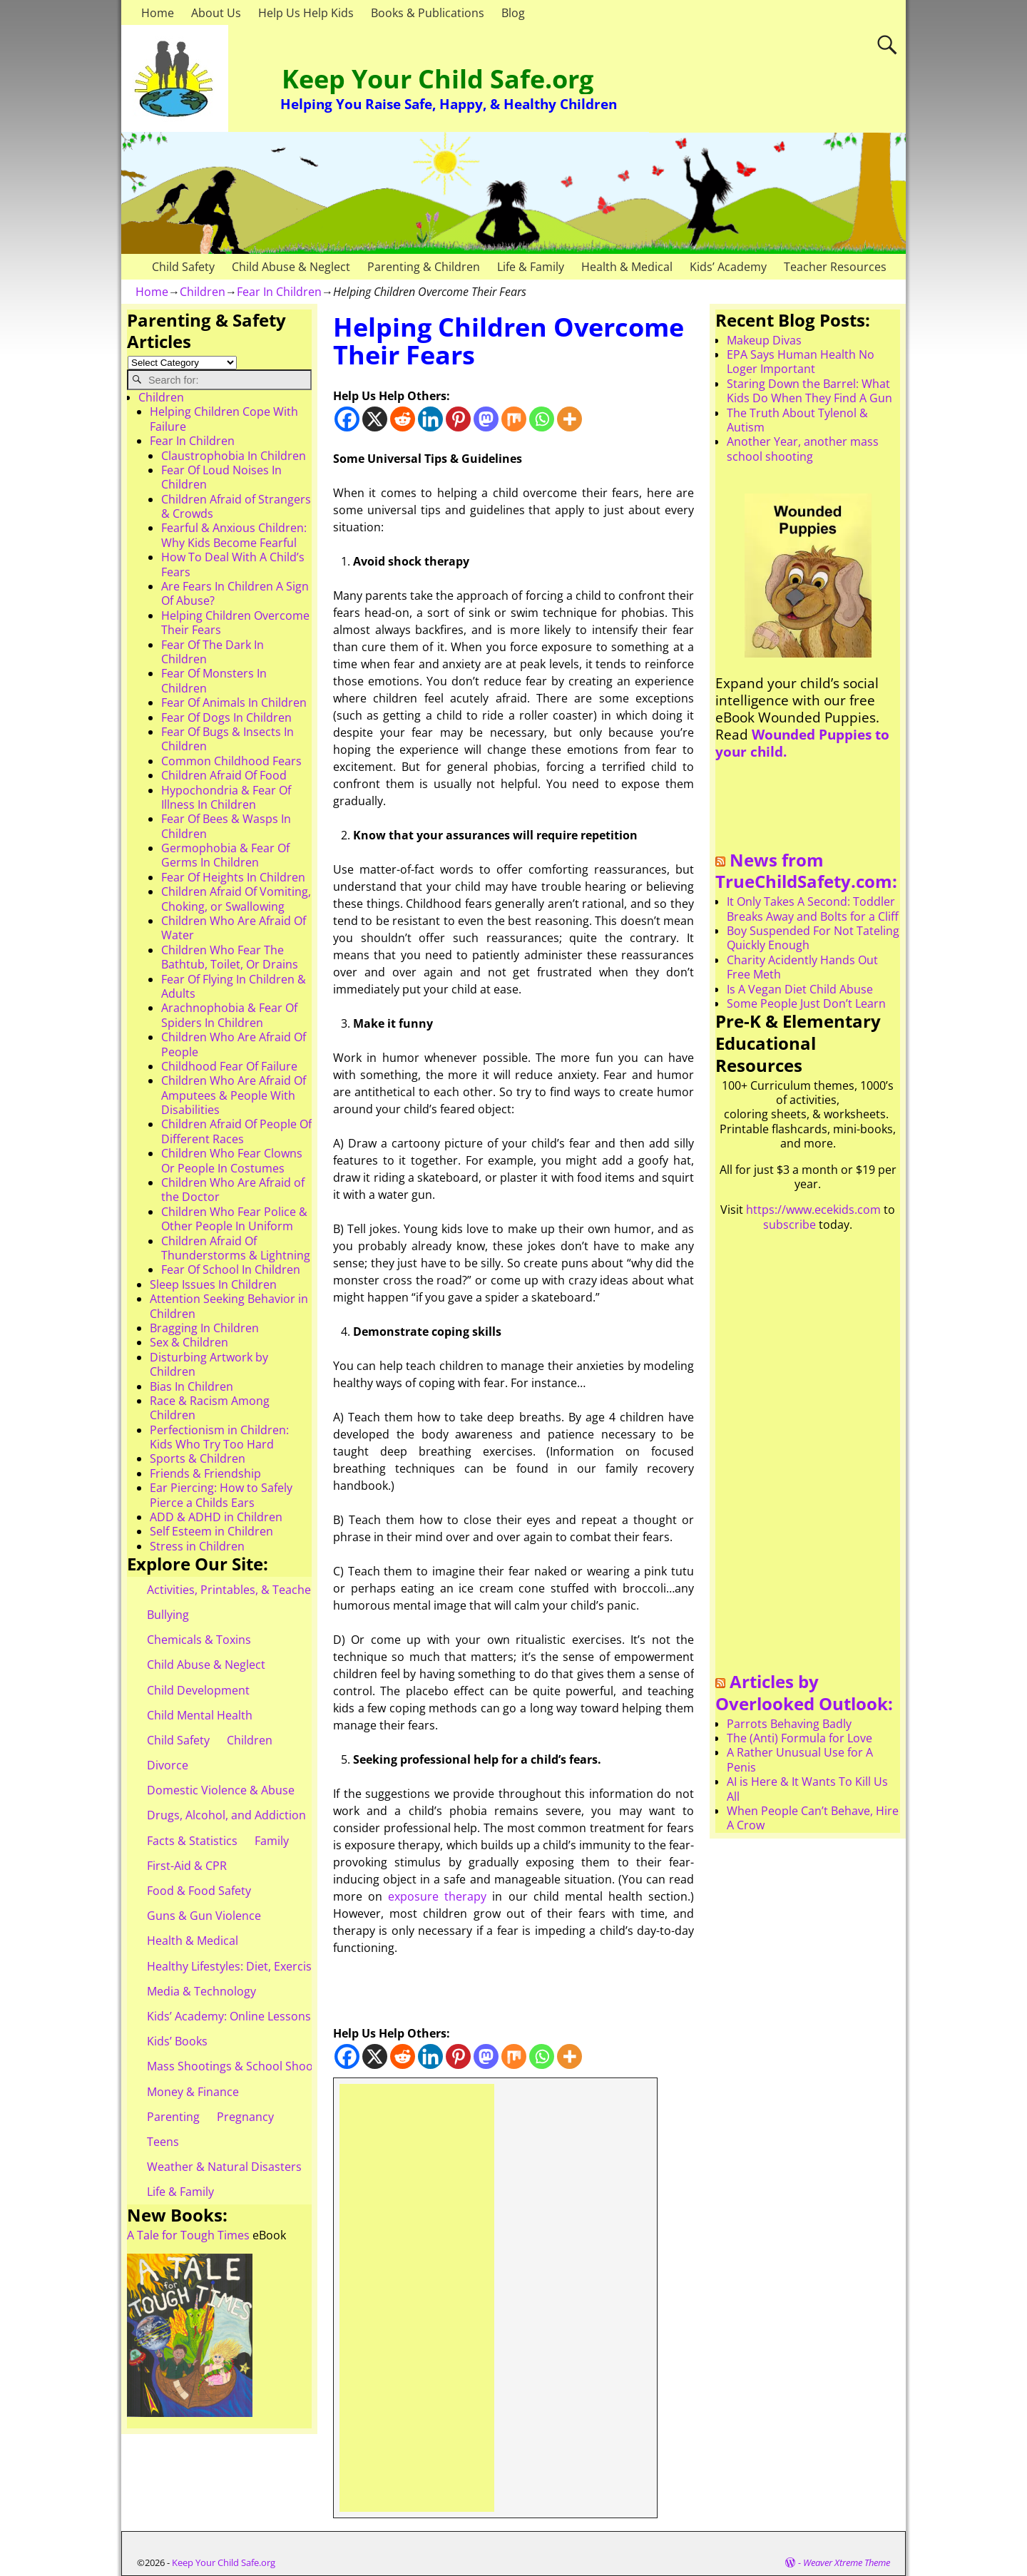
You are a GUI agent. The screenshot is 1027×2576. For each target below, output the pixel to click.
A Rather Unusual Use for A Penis (800, 1759)
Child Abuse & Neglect (291, 267)
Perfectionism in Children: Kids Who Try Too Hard (219, 1437)
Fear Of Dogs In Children (226, 717)
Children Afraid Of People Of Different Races (236, 1131)
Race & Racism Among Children (210, 1408)
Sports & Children (197, 1458)
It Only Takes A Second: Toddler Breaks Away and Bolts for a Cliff (813, 909)
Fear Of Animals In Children (234, 702)
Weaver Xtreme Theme (846, 2562)
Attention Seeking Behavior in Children (229, 1306)
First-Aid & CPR (187, 1866)
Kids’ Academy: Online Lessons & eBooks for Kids (278, 2016)
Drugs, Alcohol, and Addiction (226, 1815)
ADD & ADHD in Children (216, 1517)
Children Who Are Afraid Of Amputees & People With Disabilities (233, 1095)
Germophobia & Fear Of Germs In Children (225, 855)
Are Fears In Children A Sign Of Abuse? (235, 593)
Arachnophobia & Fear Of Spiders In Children (229, 1015)
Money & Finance (193, 2092)
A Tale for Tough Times (188, 2235)
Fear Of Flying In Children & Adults (233, 986)
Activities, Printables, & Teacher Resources (261, 1590)
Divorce (167, 1765)
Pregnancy (245, 2117)
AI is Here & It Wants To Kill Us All (807, 1789)
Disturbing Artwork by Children (209, 1364)
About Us (216, 13)
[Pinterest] (458, 419)
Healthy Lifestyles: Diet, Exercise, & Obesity (261, 1966)
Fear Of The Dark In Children (212, 652)
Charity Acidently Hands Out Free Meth (802, 967)
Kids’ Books (177, 2041)
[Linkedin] (430, 419)
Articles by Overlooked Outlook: (804, 1692)
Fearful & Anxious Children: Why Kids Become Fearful (234, 535)
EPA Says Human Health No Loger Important (800, 362)
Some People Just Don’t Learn (806, 1003)
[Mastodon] (486, 419)
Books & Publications (427, 13)
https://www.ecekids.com (813, 1209)
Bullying (168, 1614)
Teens (163, 2142)
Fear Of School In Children (230, 1269)
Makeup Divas (764, 340)
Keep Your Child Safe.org (437, 78)
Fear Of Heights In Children (233, 877)
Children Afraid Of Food (224, 775)
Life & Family (530, 267)
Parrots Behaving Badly (789, 1724)
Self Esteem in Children (211, 1531)
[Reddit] (402, 419)
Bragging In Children (204, 1328)
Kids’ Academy (728, 267)
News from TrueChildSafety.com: (806, 871)
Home (157, 13)
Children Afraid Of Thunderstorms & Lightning (235, 1248)
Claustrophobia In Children (233, 456)
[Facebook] (346, 419)
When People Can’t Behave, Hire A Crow (813, 1818)
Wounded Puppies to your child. (802, 742)
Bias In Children (191, 1386)
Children (202, 292)
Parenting (173, 2117)
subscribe (789, 1224)
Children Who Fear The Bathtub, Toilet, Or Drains (229, 957)
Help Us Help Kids (306, 13)
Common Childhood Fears (231, 761)
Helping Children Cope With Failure (224, 419)
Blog (513, 13)
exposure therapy (437, 1896)
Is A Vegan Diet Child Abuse (800, 989)
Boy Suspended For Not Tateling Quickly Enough (813, 938)
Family (272, 1841)
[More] (569, 419)
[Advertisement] (416, 2298)
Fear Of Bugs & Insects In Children (227, 739)
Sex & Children (189, 1342)
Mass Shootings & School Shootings (243, 2066)
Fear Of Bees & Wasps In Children (226, 826)
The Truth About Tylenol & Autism (797, 420)
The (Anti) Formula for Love (799, 1738)
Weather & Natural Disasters (224, 2166)
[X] (374, 419)
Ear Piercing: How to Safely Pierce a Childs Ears (221, 1495)
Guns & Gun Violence (204, 1915)
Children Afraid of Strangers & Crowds (236, 506)
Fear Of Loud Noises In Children (221, 477)
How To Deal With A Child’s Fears (233, 564)
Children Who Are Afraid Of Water (233, 928)
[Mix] (513, 419)
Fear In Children (279, 292)
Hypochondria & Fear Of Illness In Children (226, 797)
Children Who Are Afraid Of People (233, 1044)
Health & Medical (627, 267)
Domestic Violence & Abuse (221, 1790)
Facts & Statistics (192, 1841)
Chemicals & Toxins (199, 1639)
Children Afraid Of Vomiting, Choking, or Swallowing (236, 899)
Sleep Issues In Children (213, 1284)
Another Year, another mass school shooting (803, 449)
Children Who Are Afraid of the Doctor (233, 1190)
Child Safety (183, 267)
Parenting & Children (423, 267)
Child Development (198, 1690)
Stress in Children (197, 1546)
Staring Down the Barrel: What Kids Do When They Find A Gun (809, 391)
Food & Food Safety (199, 1890)
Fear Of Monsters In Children (214, 680)
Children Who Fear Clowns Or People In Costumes (231, 1160)
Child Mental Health (199, 1715)
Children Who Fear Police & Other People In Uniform (234, 1219)
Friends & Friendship (205, 1473)
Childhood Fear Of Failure (229, 1066)
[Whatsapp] (541, 419)
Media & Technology (201, 1991)
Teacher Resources (835, 267)
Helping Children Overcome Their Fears (235, 623)
